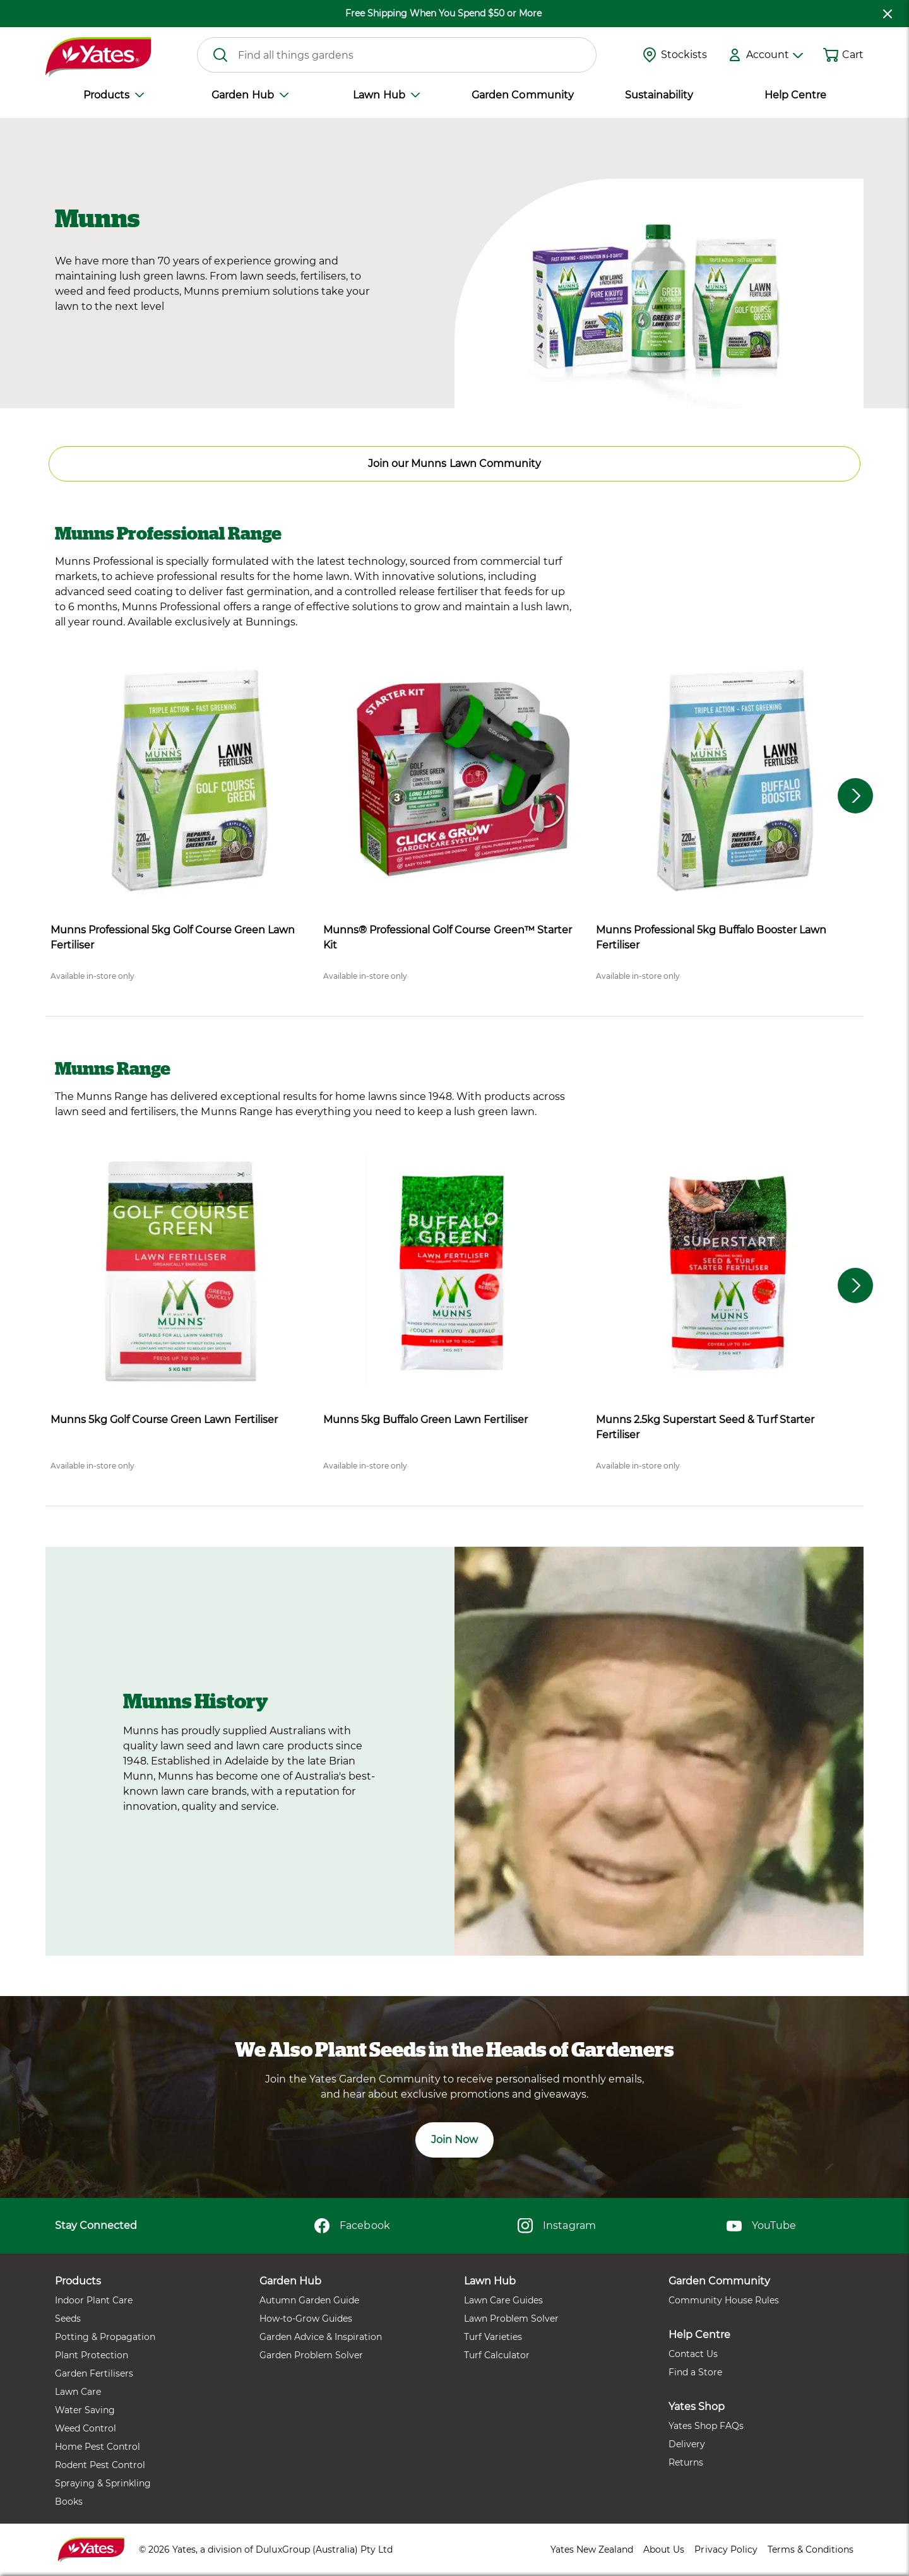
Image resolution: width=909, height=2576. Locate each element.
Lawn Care (78, 2391)
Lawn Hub (386, 95)
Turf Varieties (493, 2337)
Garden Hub (249, 95)
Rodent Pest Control (100, 2465)
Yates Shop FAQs (706, 2425)
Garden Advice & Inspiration (320, 2337)
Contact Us (693, 2354)
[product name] (181, 781)
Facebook (351, 2225)
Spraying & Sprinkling (103, 2483)
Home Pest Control (97, 2446)
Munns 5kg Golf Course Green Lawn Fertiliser (164, 1420)
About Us (663, 2549)
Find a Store (695, 2372)
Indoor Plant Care (94, 2300)
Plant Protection (91, 2355)
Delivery (686, 2444)
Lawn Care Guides (503, 2300)
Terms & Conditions (810, 2549)
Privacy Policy (725, 2549)
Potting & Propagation (105, 2337)
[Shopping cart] (830, 54)
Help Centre (795, 95)
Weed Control (85, 2428)
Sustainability (659, 95)
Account (774, 55)
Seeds (68, 2318)
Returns (685, 2462)
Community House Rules (723, 2300)
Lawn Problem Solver (511, 2318)
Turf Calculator (497, 2355)
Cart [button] (853, 55)
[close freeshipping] (887, 13)
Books (69, 2501)
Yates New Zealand (591, 2549)
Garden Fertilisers (94, 2373)
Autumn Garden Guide (309, 2300)
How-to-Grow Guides (305, 2318)
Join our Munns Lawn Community (454, 464)
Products (113, 95)
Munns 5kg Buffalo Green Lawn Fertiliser (425, 1420)
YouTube (761, 2225)
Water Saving (85, 2410)
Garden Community (522, 95)
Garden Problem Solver (311, 2355)
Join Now (454, 2140)
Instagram (556, 2225)
